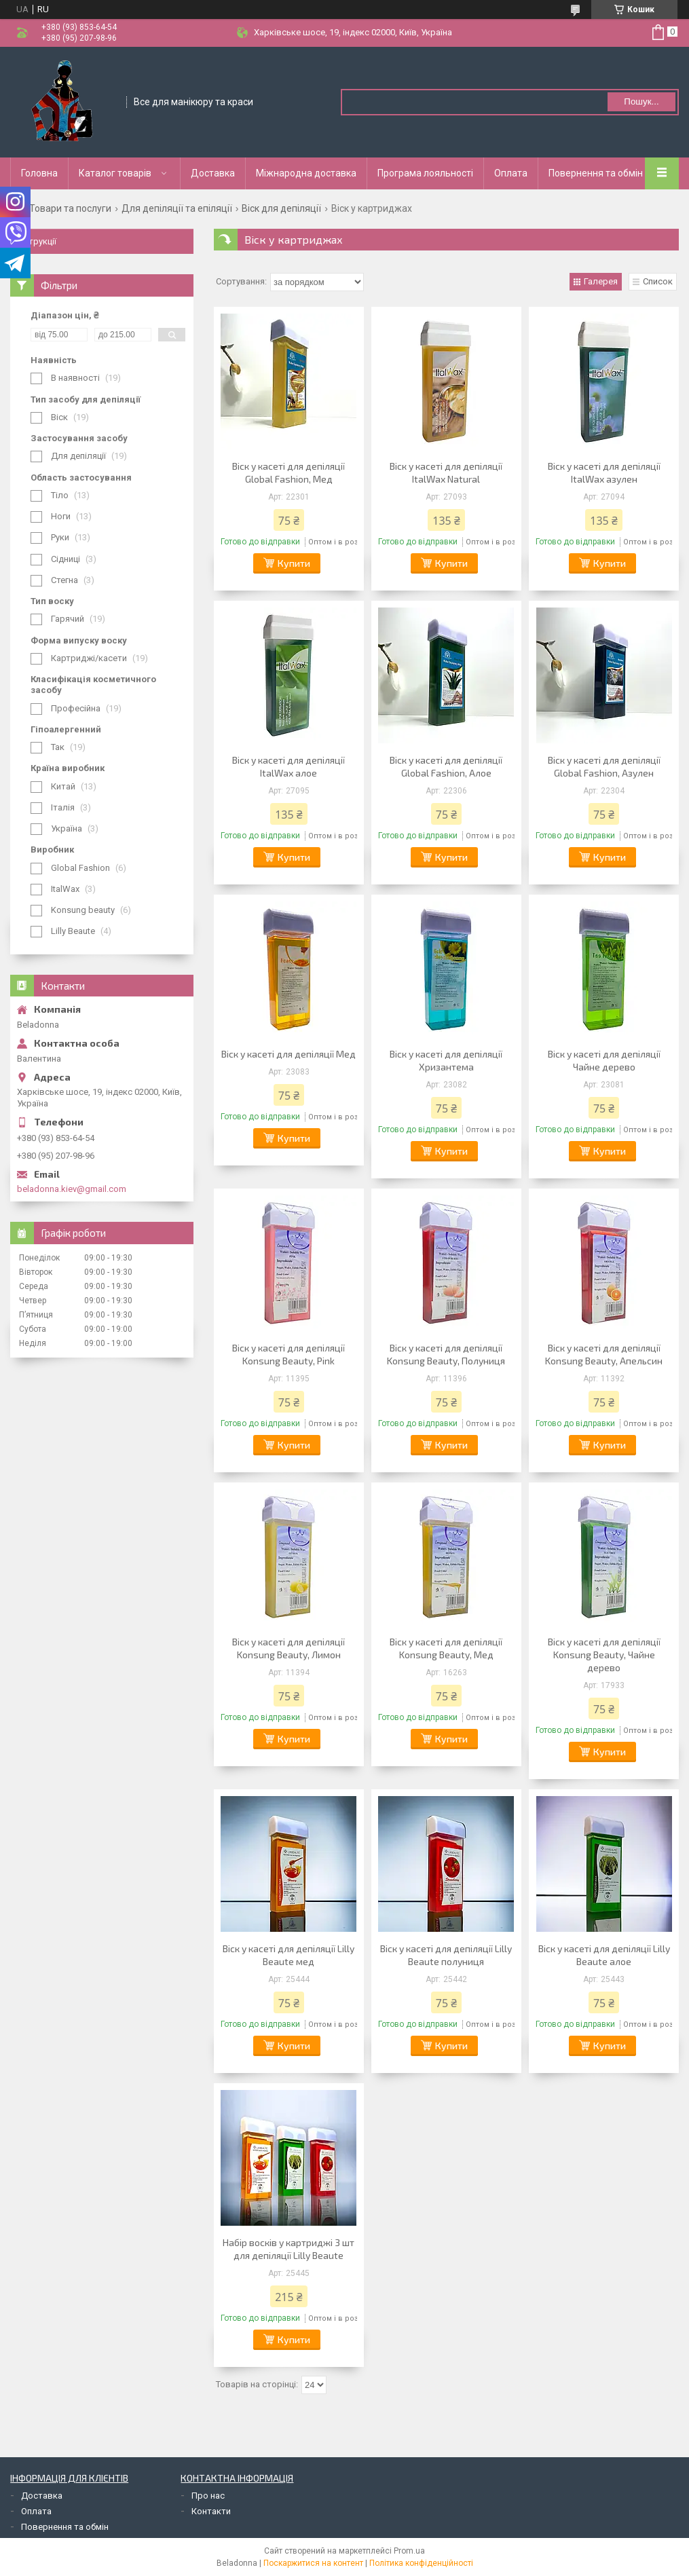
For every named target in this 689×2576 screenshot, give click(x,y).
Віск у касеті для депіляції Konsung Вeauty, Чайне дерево (604, 1654)
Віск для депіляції (281, 208)
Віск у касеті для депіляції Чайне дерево (604, 1060)
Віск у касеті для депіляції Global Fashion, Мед (288, 472)
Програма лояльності (425, 173)
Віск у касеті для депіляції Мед (288, 1054)
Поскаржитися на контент (313, 2563)
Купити (294, 563)
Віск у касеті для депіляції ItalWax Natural (446, 472)
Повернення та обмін (595, 173)
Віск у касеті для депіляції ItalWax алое (288, 766)
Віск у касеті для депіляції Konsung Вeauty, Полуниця (446, 1354)
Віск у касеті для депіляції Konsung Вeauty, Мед (446, 1648)
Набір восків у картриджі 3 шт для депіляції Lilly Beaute (288, 2249)
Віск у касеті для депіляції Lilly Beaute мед (288, 1955)
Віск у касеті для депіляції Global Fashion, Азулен (604, 766)
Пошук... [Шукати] (641, 101)
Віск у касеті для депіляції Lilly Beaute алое (604, 1955)
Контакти (211, 2511)
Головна (39, 173)
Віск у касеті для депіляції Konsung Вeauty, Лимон (288, 1648)
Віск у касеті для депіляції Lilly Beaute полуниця (446, 1955)
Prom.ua (409, 2551)
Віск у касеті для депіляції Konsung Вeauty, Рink (288, 1354)
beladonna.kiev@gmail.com (71, 1189)
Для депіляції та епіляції (177, 208)
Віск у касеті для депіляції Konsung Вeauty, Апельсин (604, 1354)
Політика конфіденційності (421, 2563)
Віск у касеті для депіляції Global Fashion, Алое (446, 766)
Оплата (510, 173)
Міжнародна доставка (306, 173)
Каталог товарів (115, 173)
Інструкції (36, 241)
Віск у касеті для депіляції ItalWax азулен (604, 472)
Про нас (208, 2495)
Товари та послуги (70, 208)
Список (658, 281)
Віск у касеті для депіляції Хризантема (446, 1060)
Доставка (213, 173)
